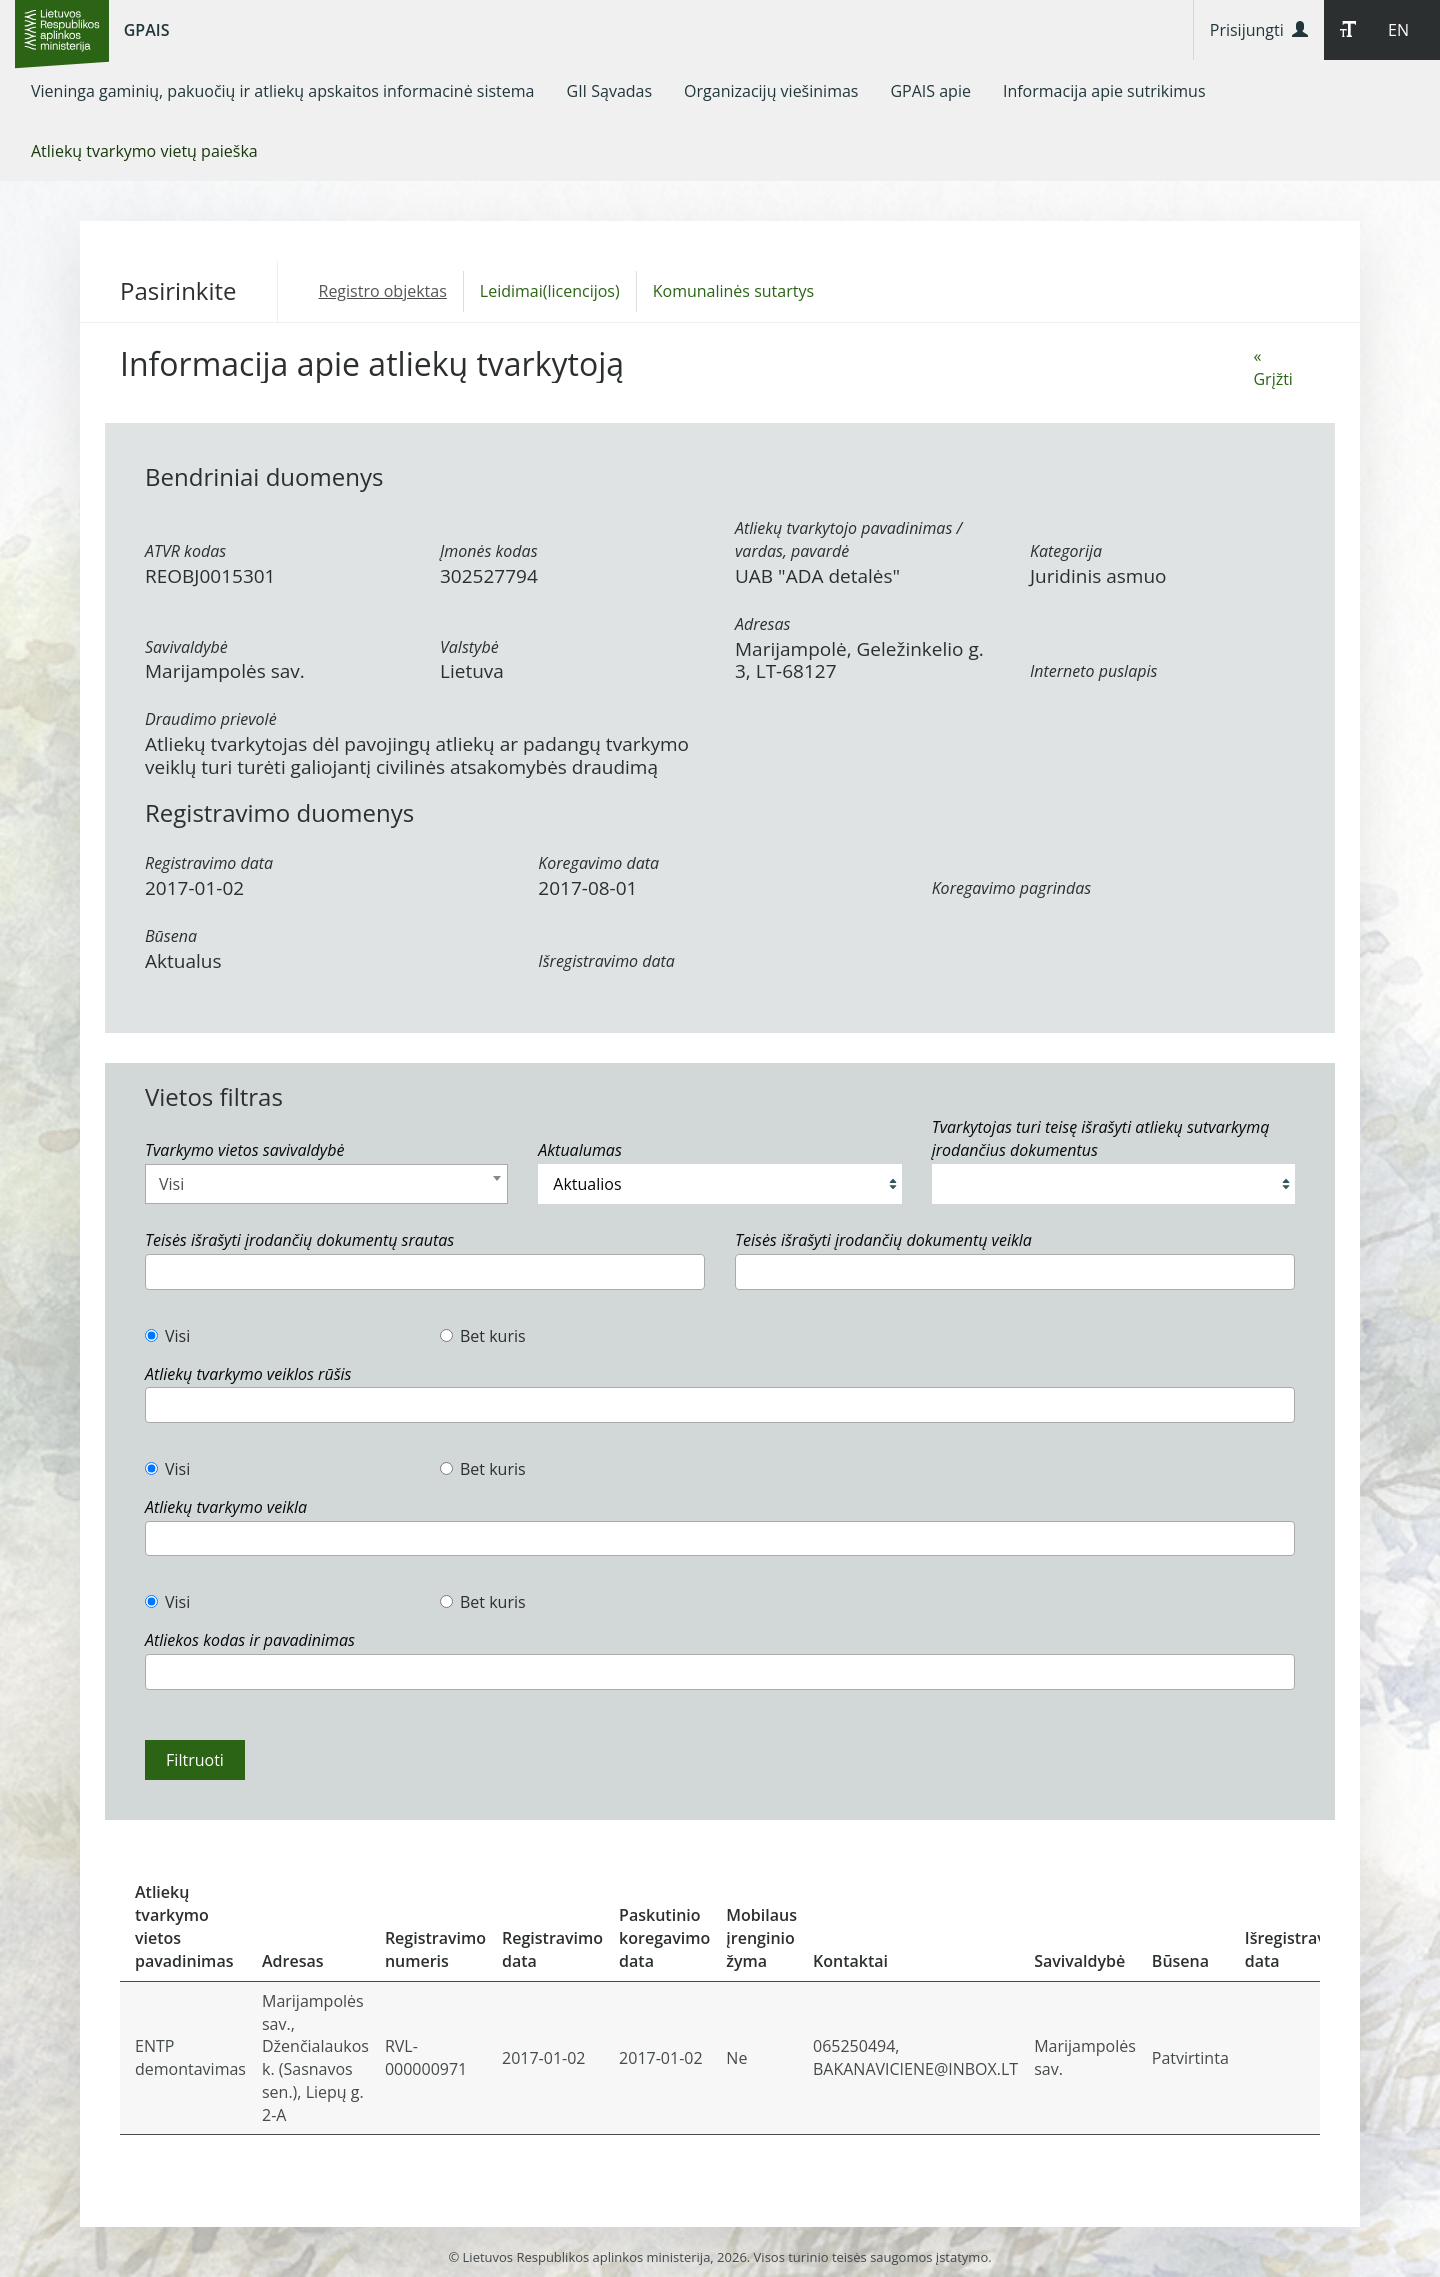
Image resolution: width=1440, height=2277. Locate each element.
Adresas (762, 624)
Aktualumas (579, 1150)
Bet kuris (483, 1336)
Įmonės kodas (489, 551)
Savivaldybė (186, 647)
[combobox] (326, 1184)
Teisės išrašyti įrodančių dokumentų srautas (299, 1240)
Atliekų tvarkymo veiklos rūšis (248, 1374)
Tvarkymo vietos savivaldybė (244, 1150)
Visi (167, 1336)
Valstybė (469, 647)
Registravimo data (209, 863)
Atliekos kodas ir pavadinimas (250, 1640)
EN (1398, 30)
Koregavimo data (598, 863)
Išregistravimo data (606, 961)
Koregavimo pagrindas (1011, 888)
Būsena (171, 936)
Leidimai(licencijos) (550, 291)
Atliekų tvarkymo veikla (226, 1507)
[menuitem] (283, 91)
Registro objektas (383, 291)
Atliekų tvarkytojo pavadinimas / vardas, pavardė (848, 539)
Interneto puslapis (1093, 671)
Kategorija (1066, 551)
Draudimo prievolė (211, 719)
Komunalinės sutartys (733, 291)
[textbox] (157, 1271)
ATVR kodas (185, 551)
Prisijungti (1259, 30)
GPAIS (147, 30)
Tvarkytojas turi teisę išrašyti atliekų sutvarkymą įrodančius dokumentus (1101, 1138)
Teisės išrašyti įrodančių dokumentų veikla (883, 1240)
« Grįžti (1272, 367)
